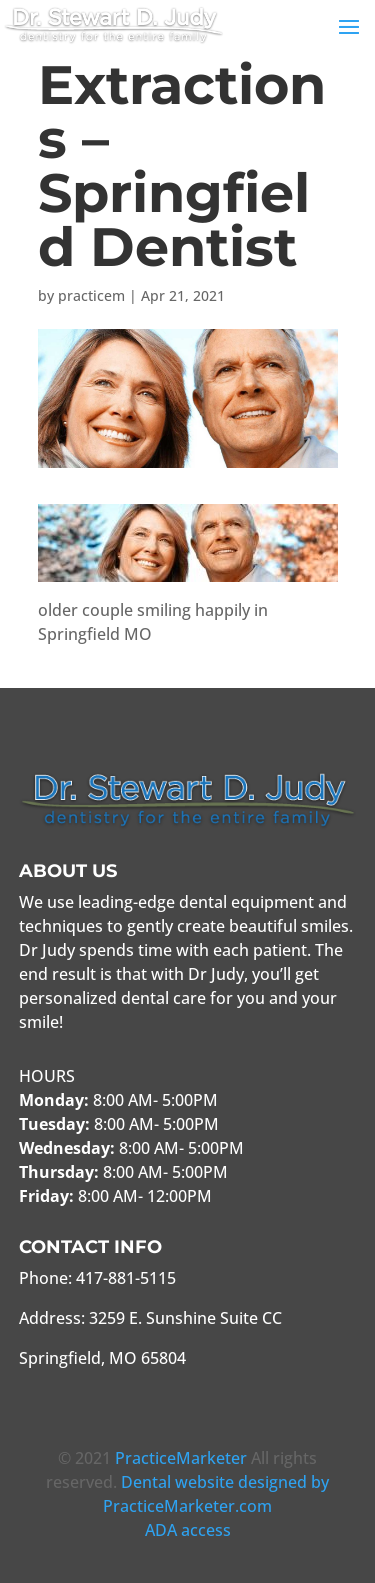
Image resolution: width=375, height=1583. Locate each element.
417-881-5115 (126, 1278)
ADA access (188, 1530)
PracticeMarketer (181, 1458)
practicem (91, 295)
